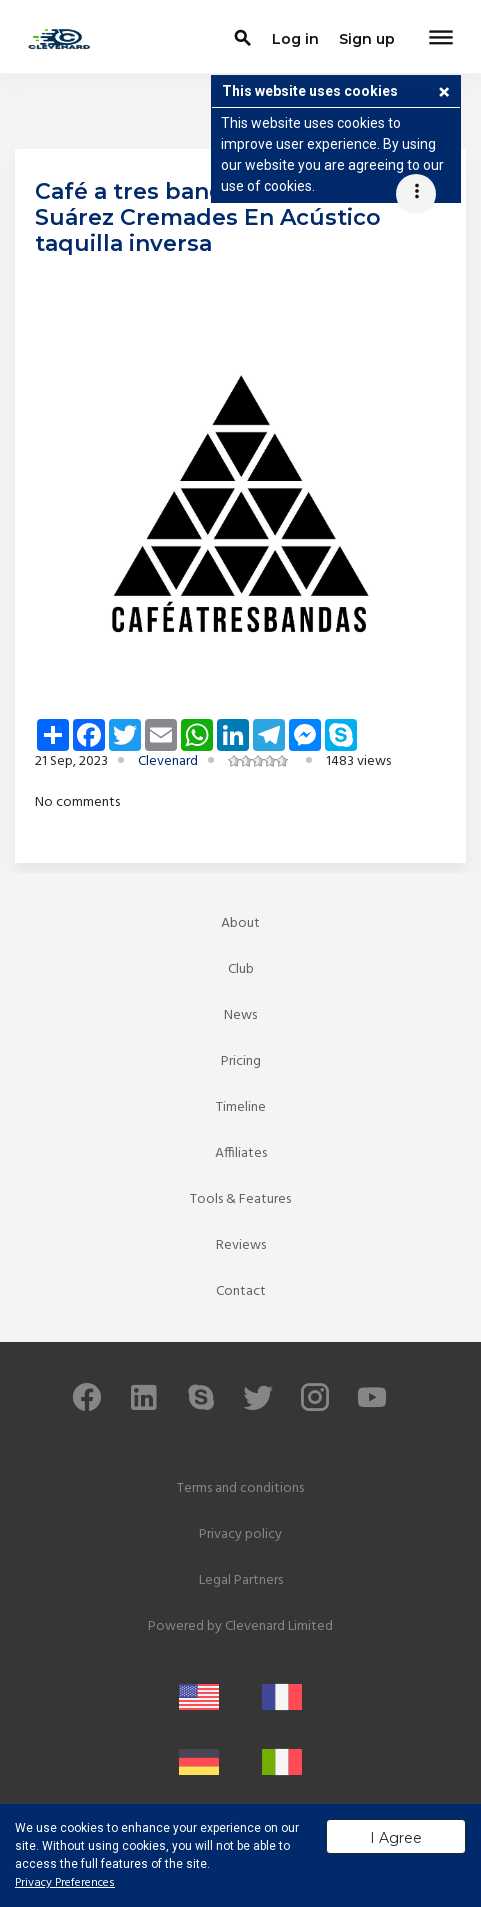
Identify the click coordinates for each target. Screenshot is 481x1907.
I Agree (396, 1838)
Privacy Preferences (65, 1883)
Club (241, 969)
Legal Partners (241, 1580)
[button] (444, 94)
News (240, 1015)
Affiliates (241, 1153)
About (240, 923)
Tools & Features (240, 1199)
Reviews (241, 1245)
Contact (241, 1291)
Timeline (241, 1107)
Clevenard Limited (279, 1626)
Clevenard (168, 761)
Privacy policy (240, 1534)
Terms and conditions (240, 1488)
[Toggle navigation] (441, 39)
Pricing (241, 1061)
